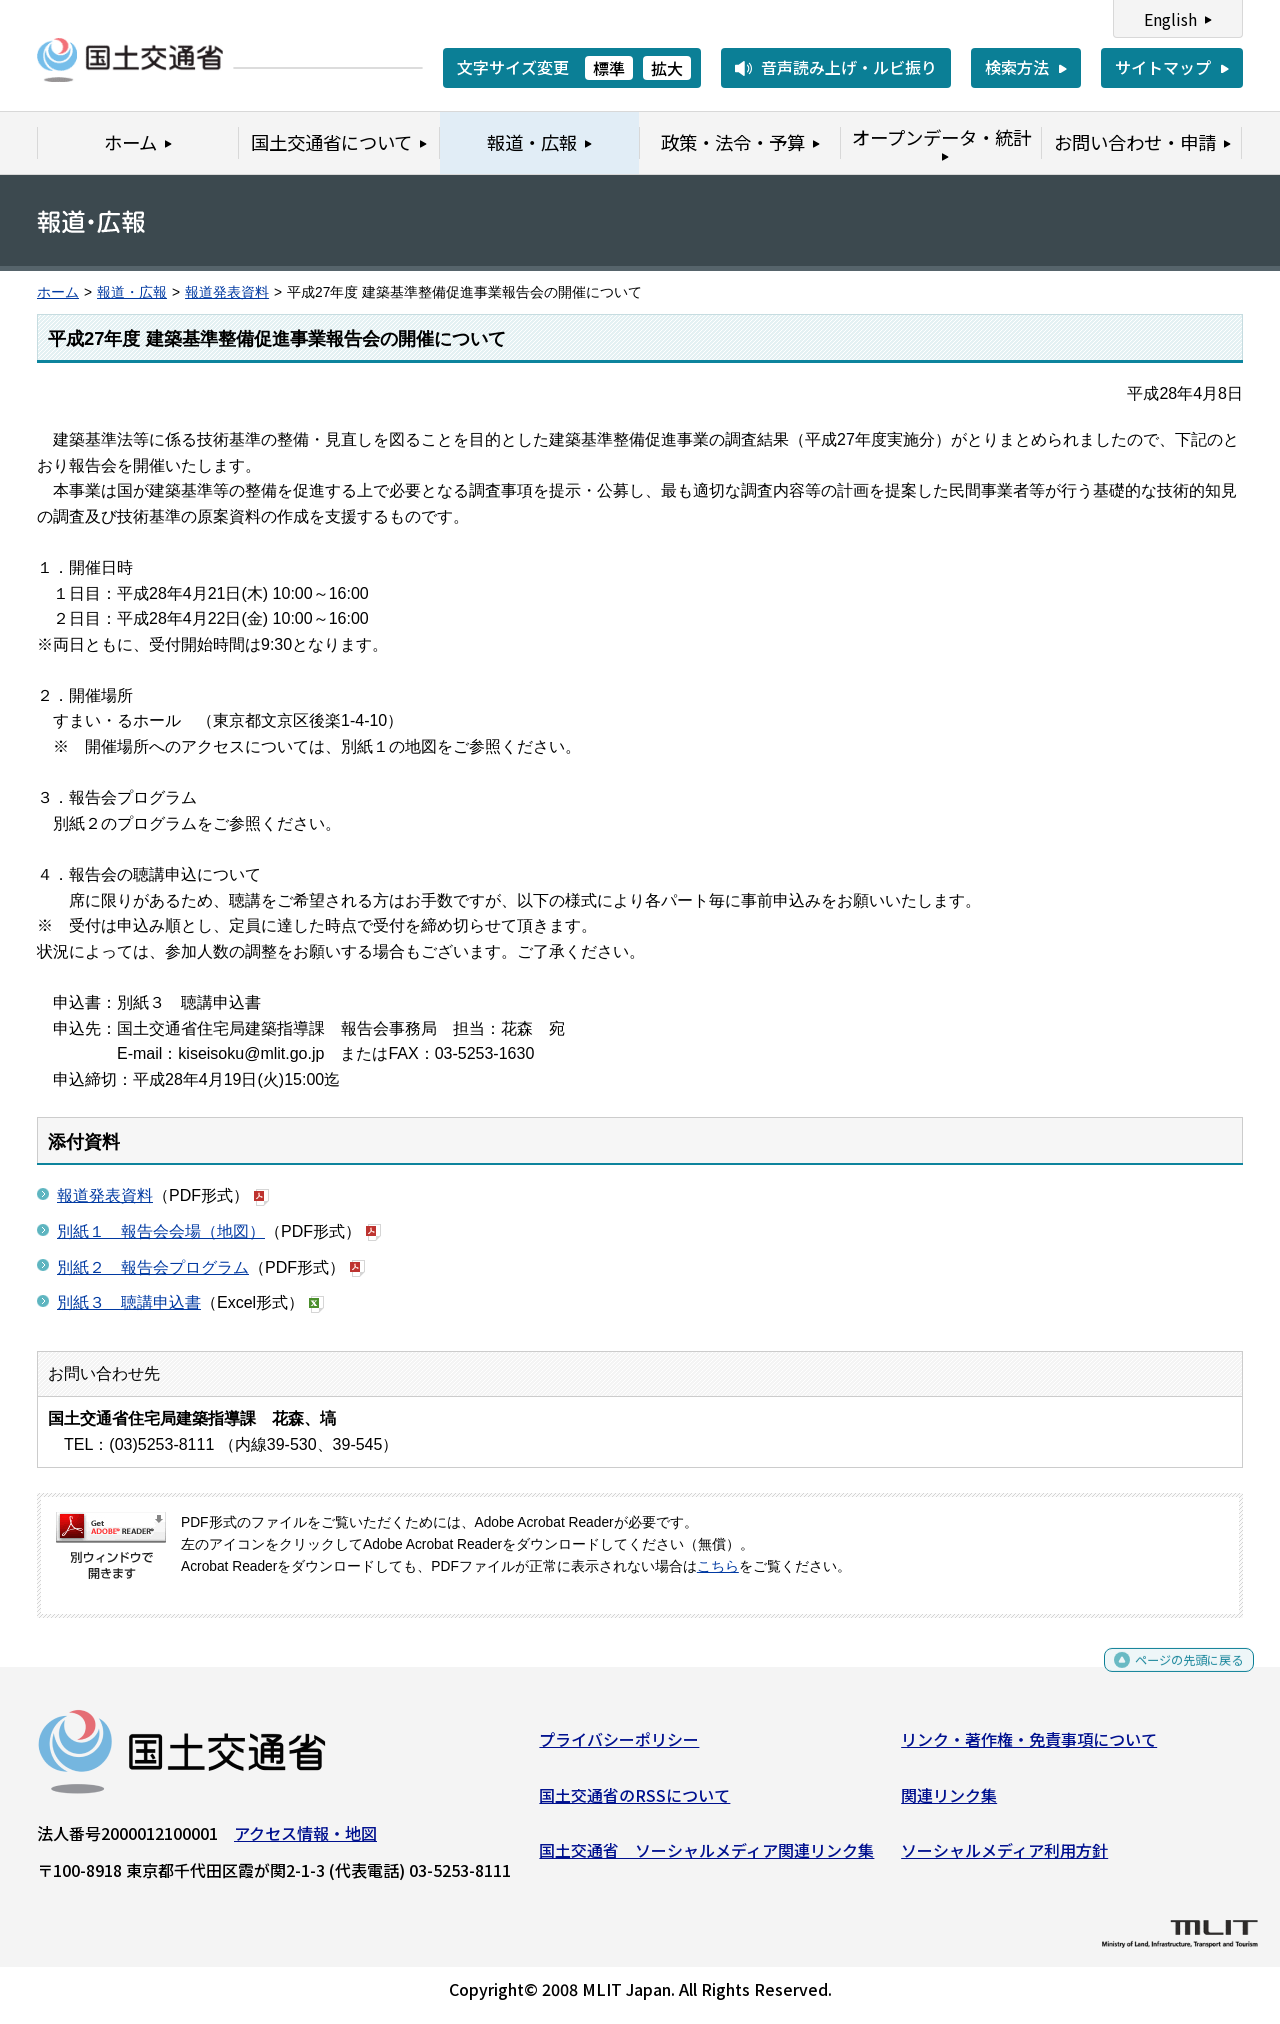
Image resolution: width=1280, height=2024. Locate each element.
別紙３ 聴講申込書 (129, 1302)
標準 (609, 68)
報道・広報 (132, 292)
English (1170, 19)
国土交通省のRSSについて (634, 1802)
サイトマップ (1163, 67)
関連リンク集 (949, 1802)
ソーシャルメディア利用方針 (1004, 1858)
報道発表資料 (227, 292)
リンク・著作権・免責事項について (1029, 1747)
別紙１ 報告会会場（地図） (161, 1231)
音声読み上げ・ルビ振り (849, 67)
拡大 (667, 68)
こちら (718, 1566)
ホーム (58, 292)
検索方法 (1017, 67)
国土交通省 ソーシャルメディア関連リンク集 (706, 1858)
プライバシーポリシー (619, 1747)
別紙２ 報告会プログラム (153, 1267)
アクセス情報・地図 (305, 1841)
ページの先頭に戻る (1172, 1674)
